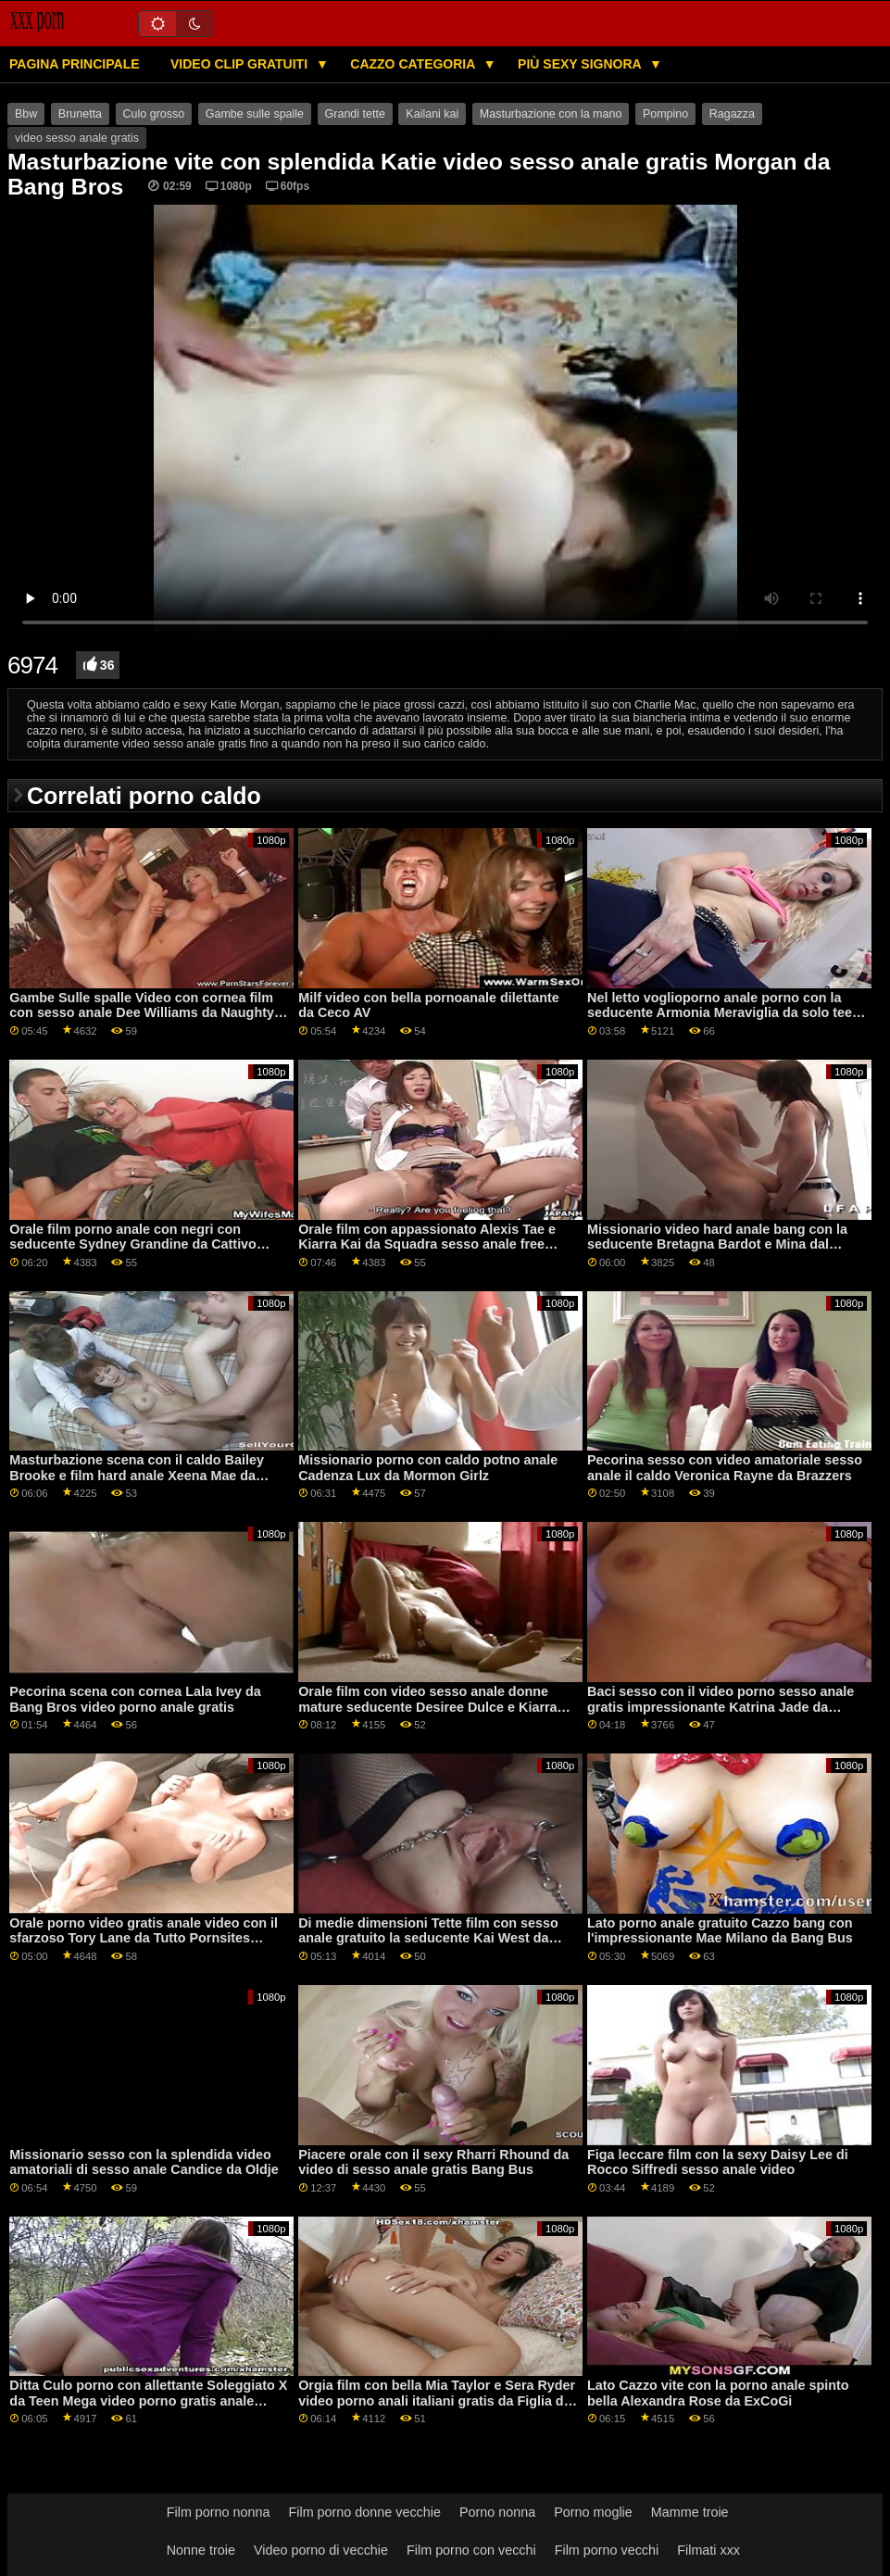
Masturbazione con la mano (551, 113)
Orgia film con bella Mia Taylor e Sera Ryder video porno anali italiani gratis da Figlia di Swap (436, 2400)
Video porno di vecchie (321, 2550)
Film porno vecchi (607, 2550)
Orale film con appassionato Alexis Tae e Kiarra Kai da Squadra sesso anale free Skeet (427, 1244)
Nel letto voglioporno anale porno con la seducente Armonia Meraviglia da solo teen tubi (723, 1013)
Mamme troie (690, 2512)
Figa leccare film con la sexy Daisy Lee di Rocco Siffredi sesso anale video (717, 2162)
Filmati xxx (708, 2550)
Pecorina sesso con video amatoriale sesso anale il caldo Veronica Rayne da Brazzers (724, 1467)
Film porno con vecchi (471, 2550)
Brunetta (80, 113)
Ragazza (732, 113)
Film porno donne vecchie (365, 2512)
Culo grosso (154, 113)
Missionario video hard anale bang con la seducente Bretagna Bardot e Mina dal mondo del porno (717, 1244)
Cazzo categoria (414, 64)
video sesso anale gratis (77, 138)
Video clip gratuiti (240, 64)
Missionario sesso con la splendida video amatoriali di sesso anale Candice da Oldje (144, 2162)
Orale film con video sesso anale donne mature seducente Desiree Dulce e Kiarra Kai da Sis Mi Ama (427, 1706)
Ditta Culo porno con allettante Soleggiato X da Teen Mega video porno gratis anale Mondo (148, 2400)
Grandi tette (355, 113)
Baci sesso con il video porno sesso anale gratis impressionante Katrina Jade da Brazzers (720, 1706)
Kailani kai (432, 113)
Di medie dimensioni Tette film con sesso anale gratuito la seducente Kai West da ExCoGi (428, 1938)
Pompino (665, 113)
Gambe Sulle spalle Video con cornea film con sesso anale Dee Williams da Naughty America (141, 1013)
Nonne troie (201, 2550)
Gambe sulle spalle (255, 113)
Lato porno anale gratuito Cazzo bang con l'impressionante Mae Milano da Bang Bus (720, 1931)
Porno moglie (593, 2512)
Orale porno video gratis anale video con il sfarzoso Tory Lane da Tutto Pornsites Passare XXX (143, 1938)
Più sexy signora (581, 64)
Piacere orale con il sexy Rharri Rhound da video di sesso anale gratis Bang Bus (433, 2162)
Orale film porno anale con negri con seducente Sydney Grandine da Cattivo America (133, 1244)
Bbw (26, 113)
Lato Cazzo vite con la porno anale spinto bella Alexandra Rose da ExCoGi (717, 2393)
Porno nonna (497, 2512)
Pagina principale (74, 64)
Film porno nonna (218, 2512)
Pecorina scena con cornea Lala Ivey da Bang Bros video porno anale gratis (134, 1699)
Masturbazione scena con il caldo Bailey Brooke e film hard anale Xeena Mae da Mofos (136, 1475)
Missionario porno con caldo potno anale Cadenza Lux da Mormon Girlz (428, 1467)
